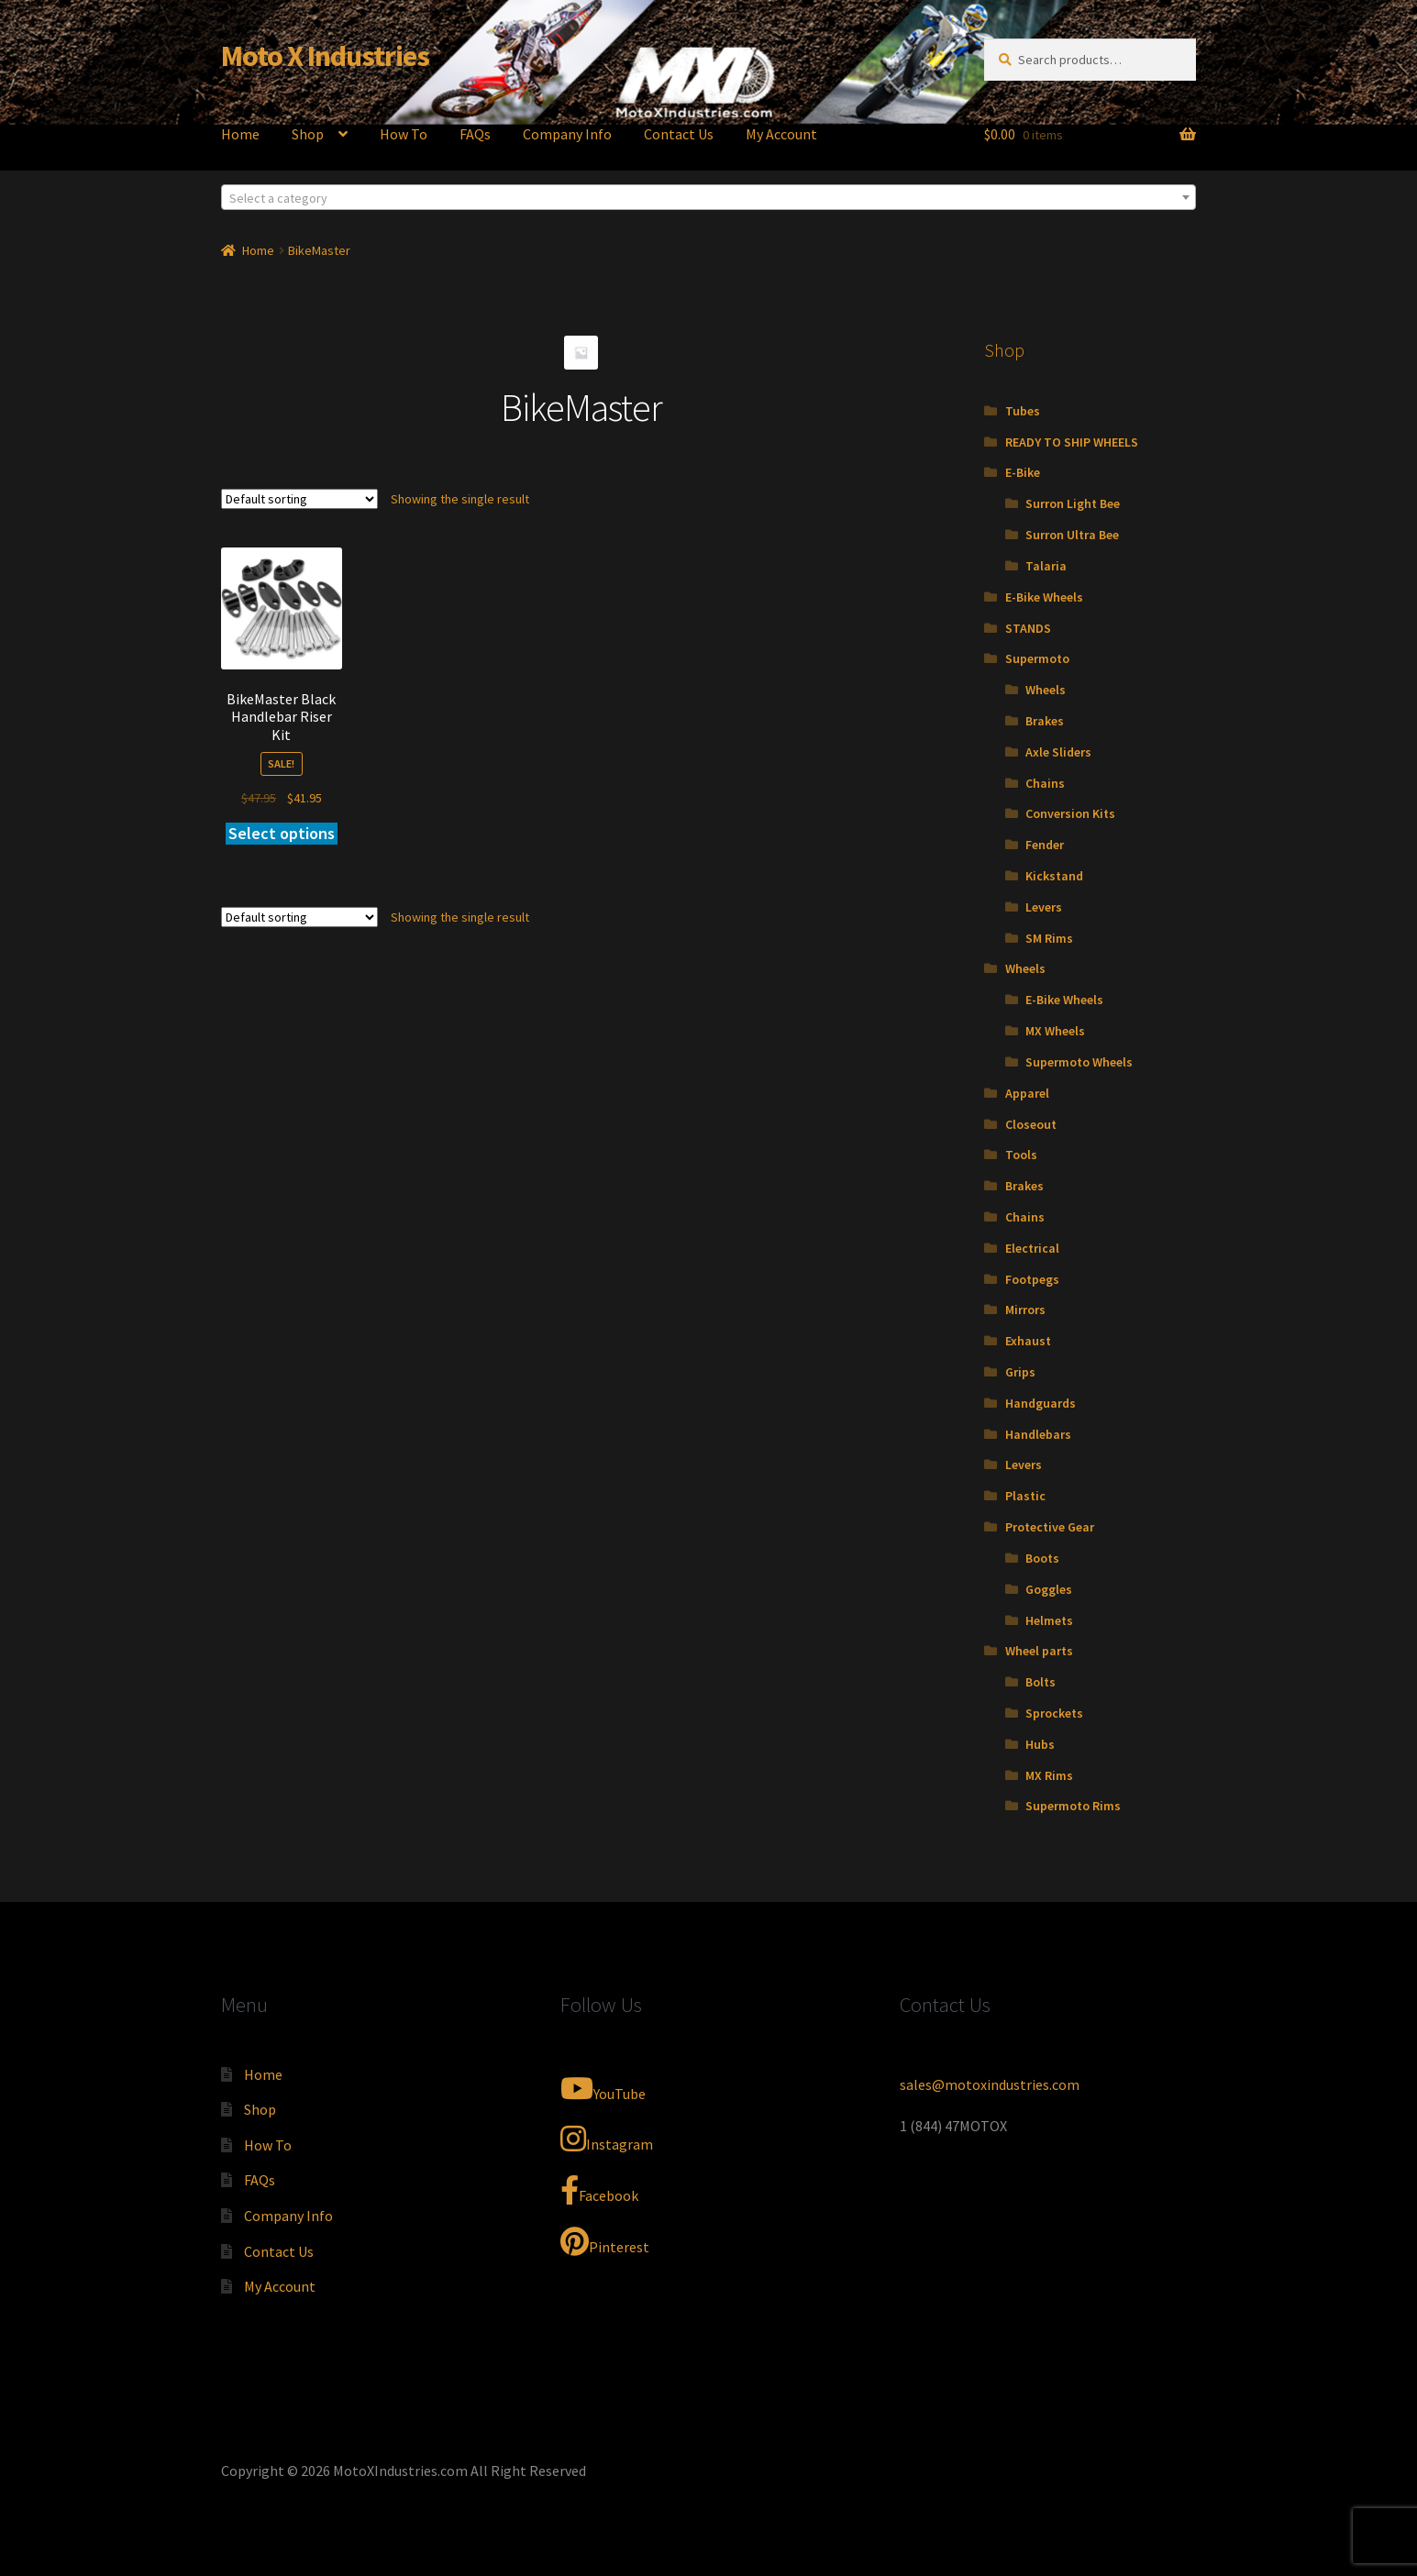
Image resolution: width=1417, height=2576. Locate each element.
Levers (1043, 907)
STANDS (1028, 628)
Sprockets (1054, 1713)
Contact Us (679, 134)
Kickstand (1054, 876)
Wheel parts (1039, 1650)
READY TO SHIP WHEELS (1071, 442)
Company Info (567, 134)
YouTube (603, 2088)
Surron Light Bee (1072, 503)
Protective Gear (1049, 1527)
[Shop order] (299, 499)
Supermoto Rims (1073, 1805)
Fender (1044, 844)
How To (403, 134)
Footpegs (1032, 1279)
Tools (1021, 1154)
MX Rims (1049, 1775)
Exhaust (1028, 1340)
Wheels (1045, 689)
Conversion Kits (1070, 813)
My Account (781, 134)
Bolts (1040, 1682)
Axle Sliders (1058, 752)
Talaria (1046, 566)
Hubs (1040, 1744)
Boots (1042, 1558)
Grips (1020, 1372)
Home (240, 134)
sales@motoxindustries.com (989, 2084)
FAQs (475, 134)
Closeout (1031, 1124)
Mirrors (1025, 1309)
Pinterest (604, 2241)
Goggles (1048, 1589)
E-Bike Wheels (1044, 597)
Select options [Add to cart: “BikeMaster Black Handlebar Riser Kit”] (281, 833)
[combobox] (709, 197)
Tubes (1022, 411)
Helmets (1049, 1620)
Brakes (1044, 721)
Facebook (599, 2190)
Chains (1045, 783)
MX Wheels (1055, 1031)
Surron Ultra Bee (1072, 534)
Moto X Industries (325, 56)
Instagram (606, 2138)
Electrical (1032, 1248)
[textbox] (709, 198)
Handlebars (1038, 1434)
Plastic (1025, 1495)
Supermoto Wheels (1079, 1062)
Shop (308, 134)
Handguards (1040, 1403)
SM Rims (1049, 938)
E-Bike (1022, 472)
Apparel (1027, 1093)
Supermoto (1037, 658)
